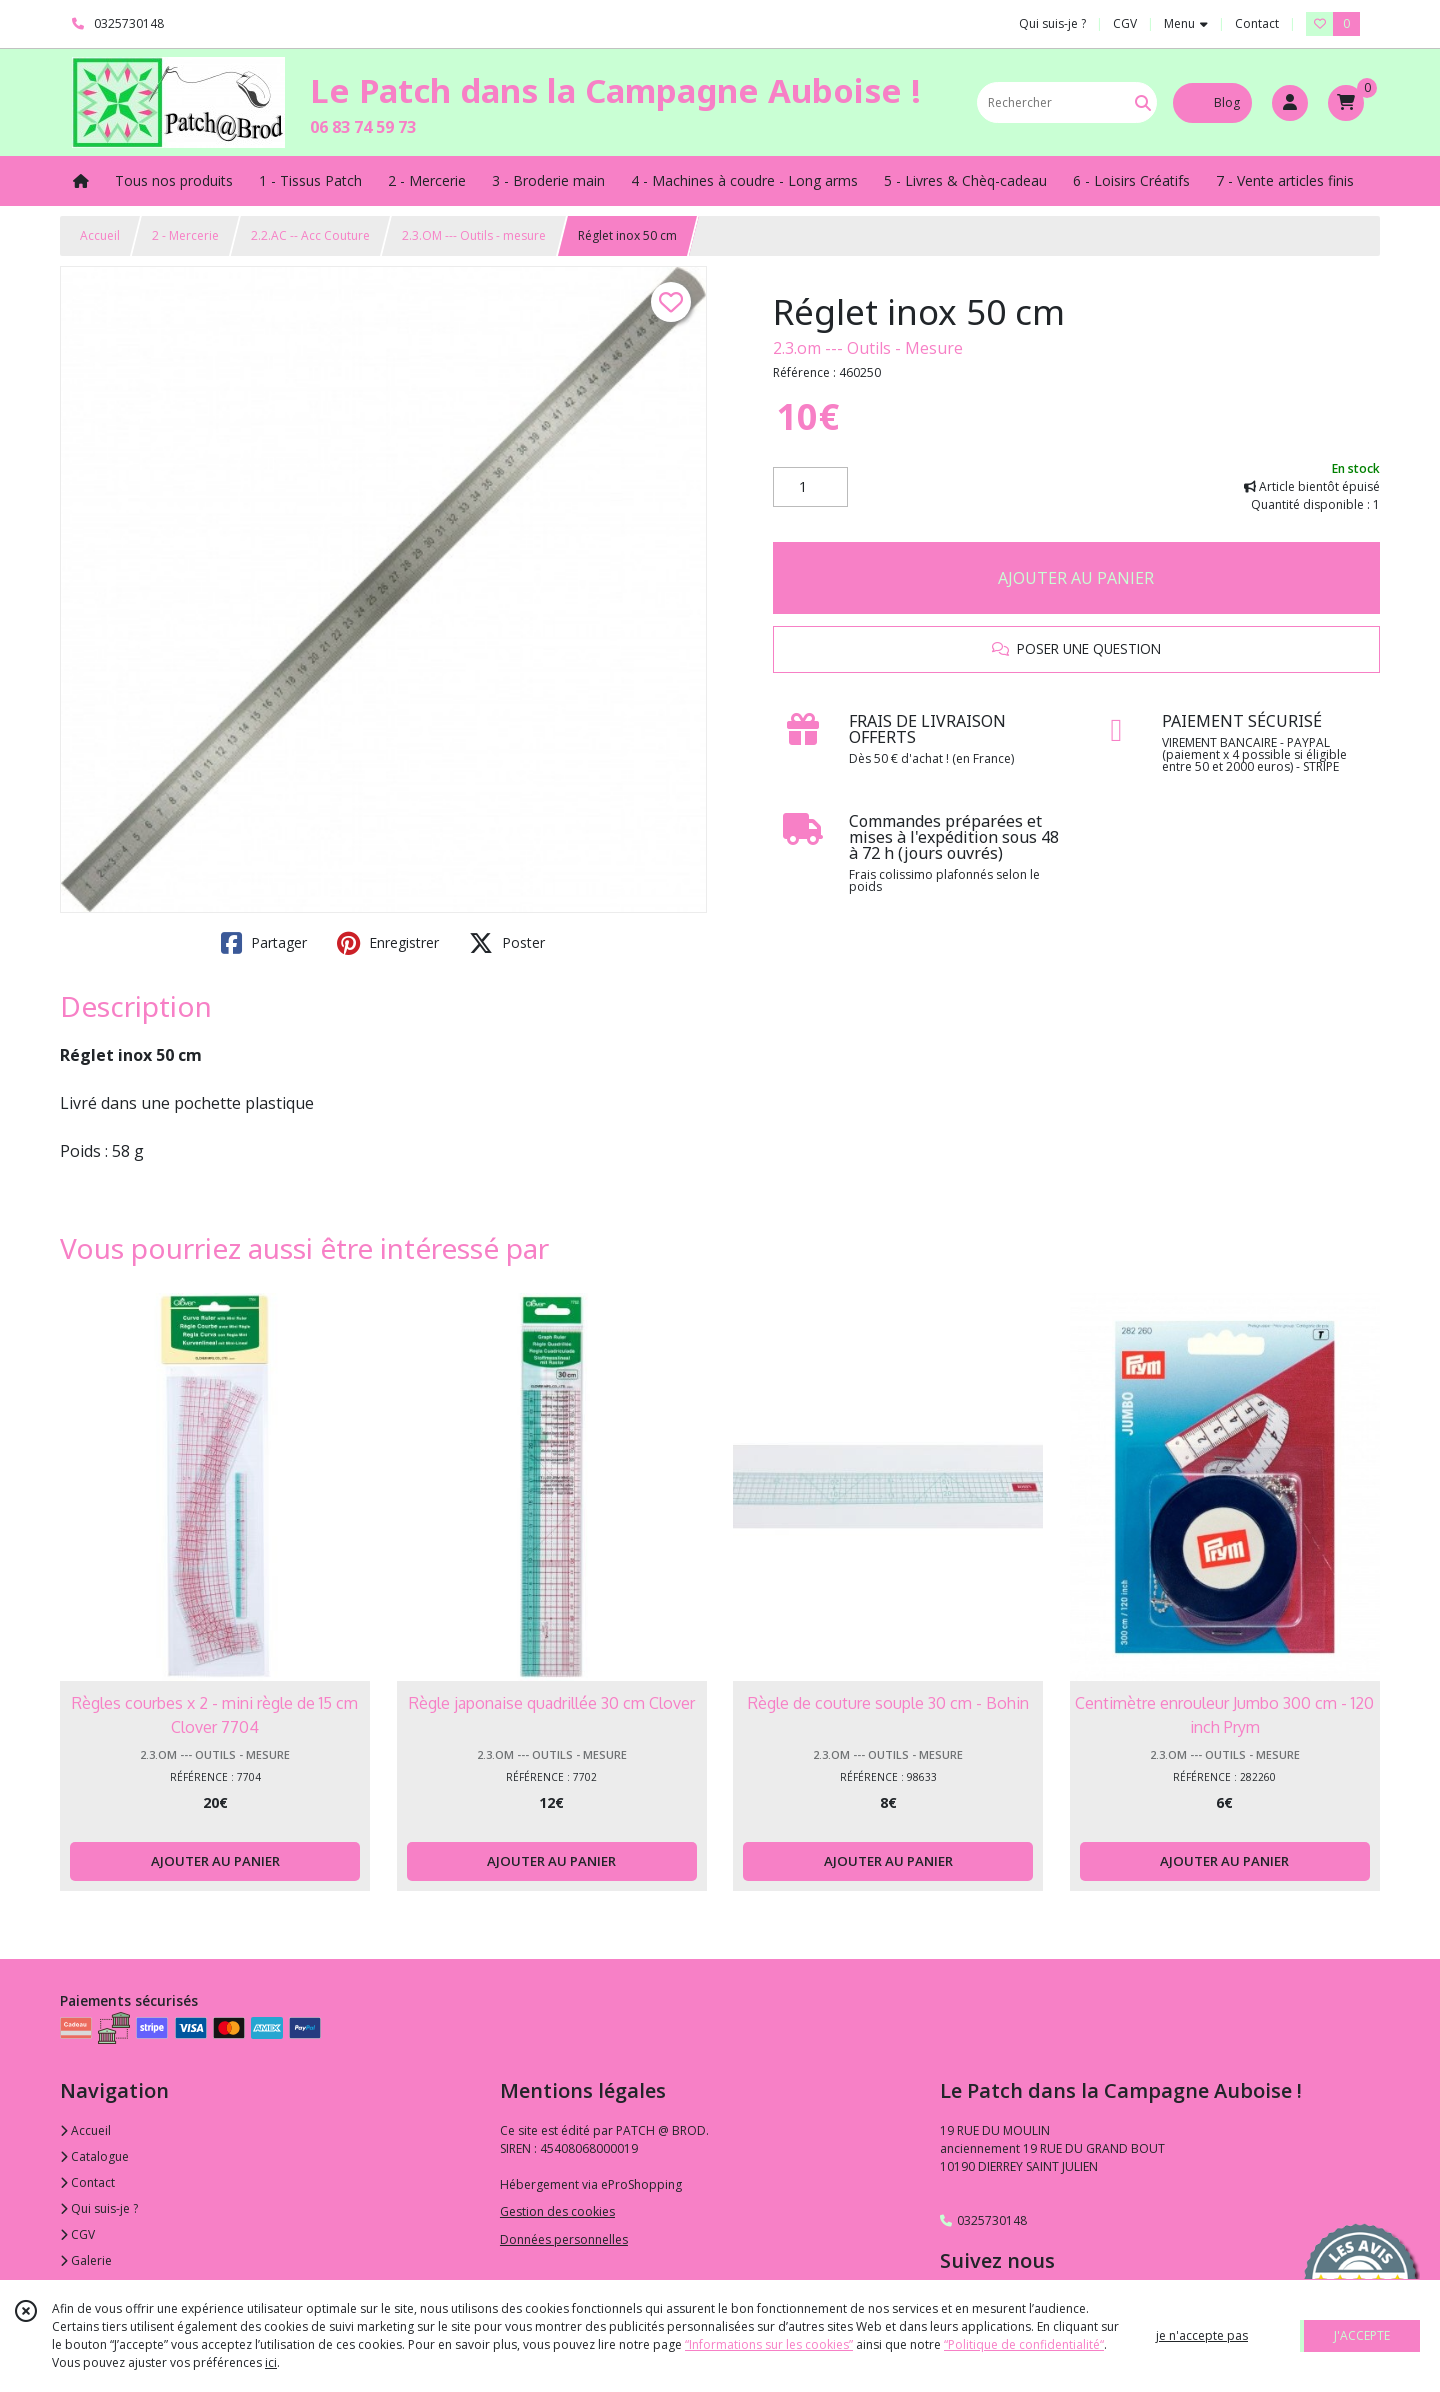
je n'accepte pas (1202, 2335)
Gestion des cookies (557, 2211)
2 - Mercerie (185, 235)
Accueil (100, 235)
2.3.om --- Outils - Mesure (868, 348)
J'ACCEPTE (1362, 2335)
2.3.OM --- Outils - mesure (474, 235)
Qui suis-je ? (99, 2208)
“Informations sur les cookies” (769, 2344)
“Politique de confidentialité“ (1024, 2344)
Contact (1257, 23)
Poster (507, 943)
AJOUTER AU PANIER (1076, 578)
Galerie (86, 2260)
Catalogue (94, 2156)
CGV (77, 2234)
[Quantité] (810, 487)
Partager (264, 943)
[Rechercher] (1143, 102)
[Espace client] (1290, 103)
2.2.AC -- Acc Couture (310, 235)
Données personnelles (564, 2239)
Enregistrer (388, 943)
